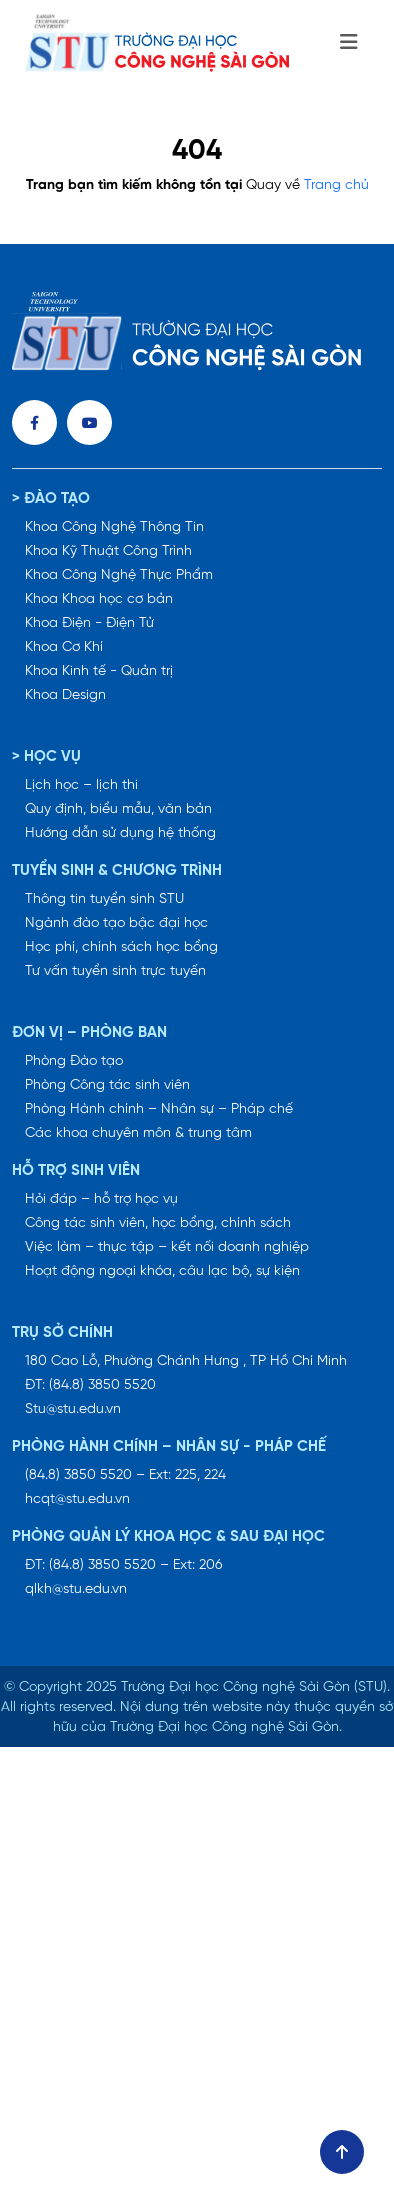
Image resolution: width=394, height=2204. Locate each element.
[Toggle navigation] (349, 43)
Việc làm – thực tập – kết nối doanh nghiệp (167, 1247)
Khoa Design (65, 695)
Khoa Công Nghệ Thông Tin (114, 527)
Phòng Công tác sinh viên (107, 1085)
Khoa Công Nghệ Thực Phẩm (119, 575)
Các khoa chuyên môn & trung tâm (138, 1133)
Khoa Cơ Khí (64, 647)
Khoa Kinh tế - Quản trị (99, 671)
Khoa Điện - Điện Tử (89, 623)
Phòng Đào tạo (74, 1061)
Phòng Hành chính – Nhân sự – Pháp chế (159, 1109)
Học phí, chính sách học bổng (121, 947)
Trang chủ (336, 185)
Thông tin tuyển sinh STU (104, 899)
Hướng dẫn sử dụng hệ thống (120, 833)
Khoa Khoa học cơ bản (99, 599)
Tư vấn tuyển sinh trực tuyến (115, 971)
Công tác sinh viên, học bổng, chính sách (158, 1223)
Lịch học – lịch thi (81, 785)
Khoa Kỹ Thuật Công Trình (108, 551)
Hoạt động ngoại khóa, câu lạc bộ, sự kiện (162, 1271)
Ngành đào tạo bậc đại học (116, 923)
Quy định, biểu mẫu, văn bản (118, 809)
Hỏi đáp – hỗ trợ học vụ (101, 1199)
